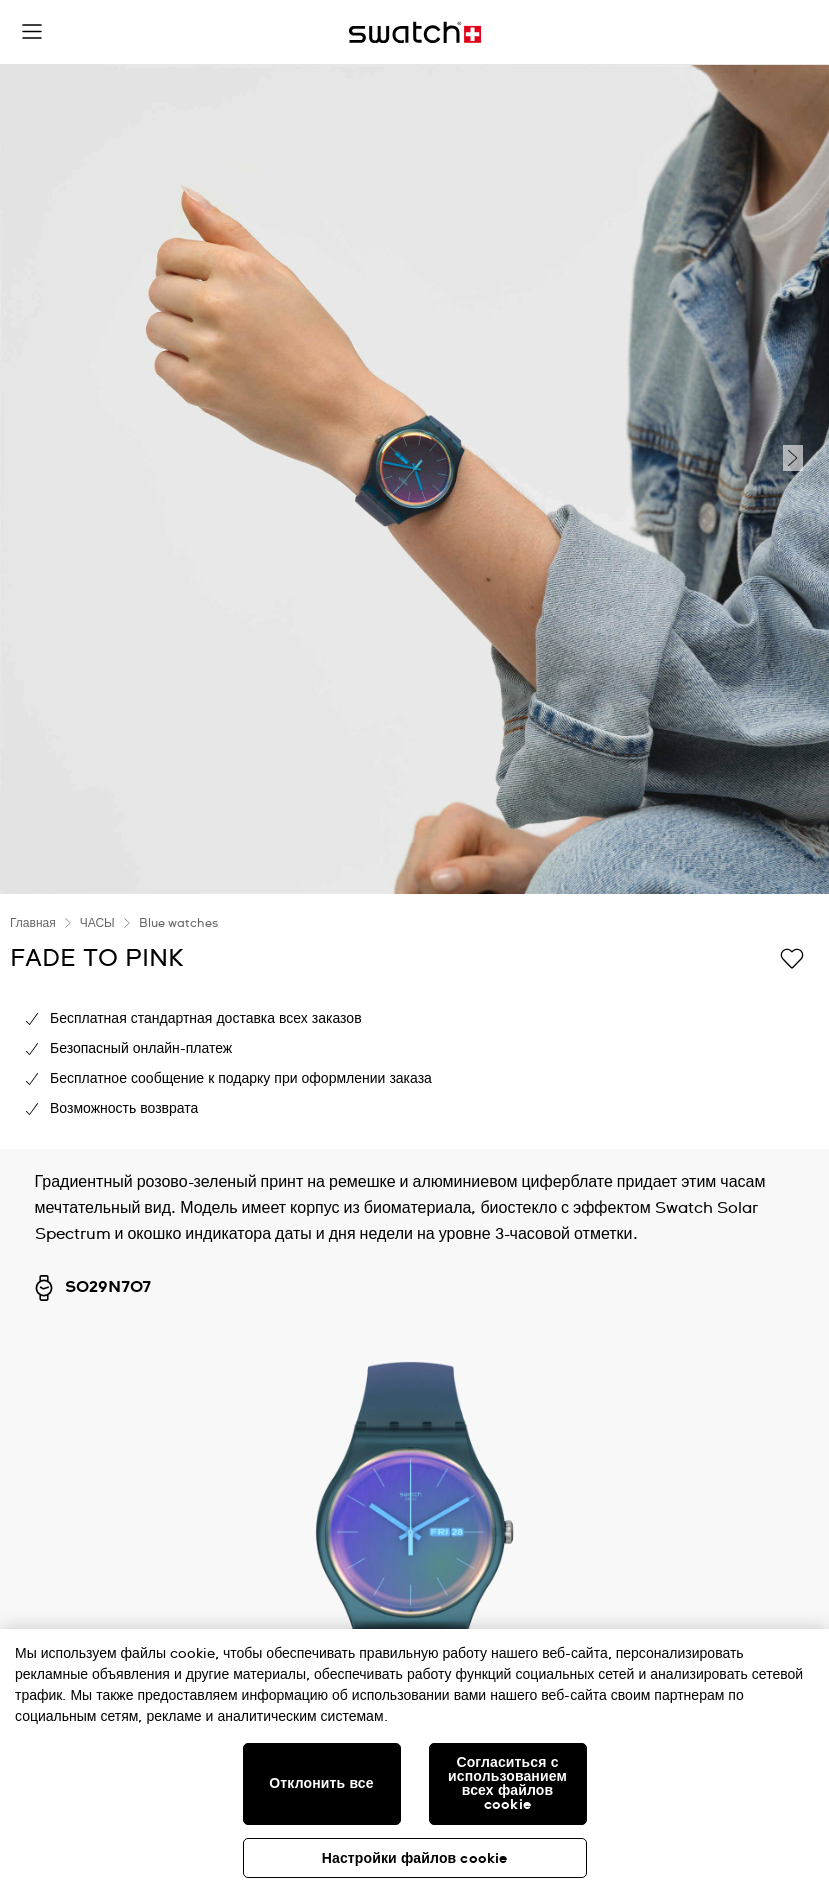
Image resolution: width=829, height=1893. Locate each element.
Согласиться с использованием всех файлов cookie (507, 1784)
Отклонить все (321, 1784)
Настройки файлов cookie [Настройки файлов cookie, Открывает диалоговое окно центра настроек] (415, 1859)
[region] (414, 1761)
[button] (32, 32)
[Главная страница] (415, 32)
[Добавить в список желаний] (792, 957)
